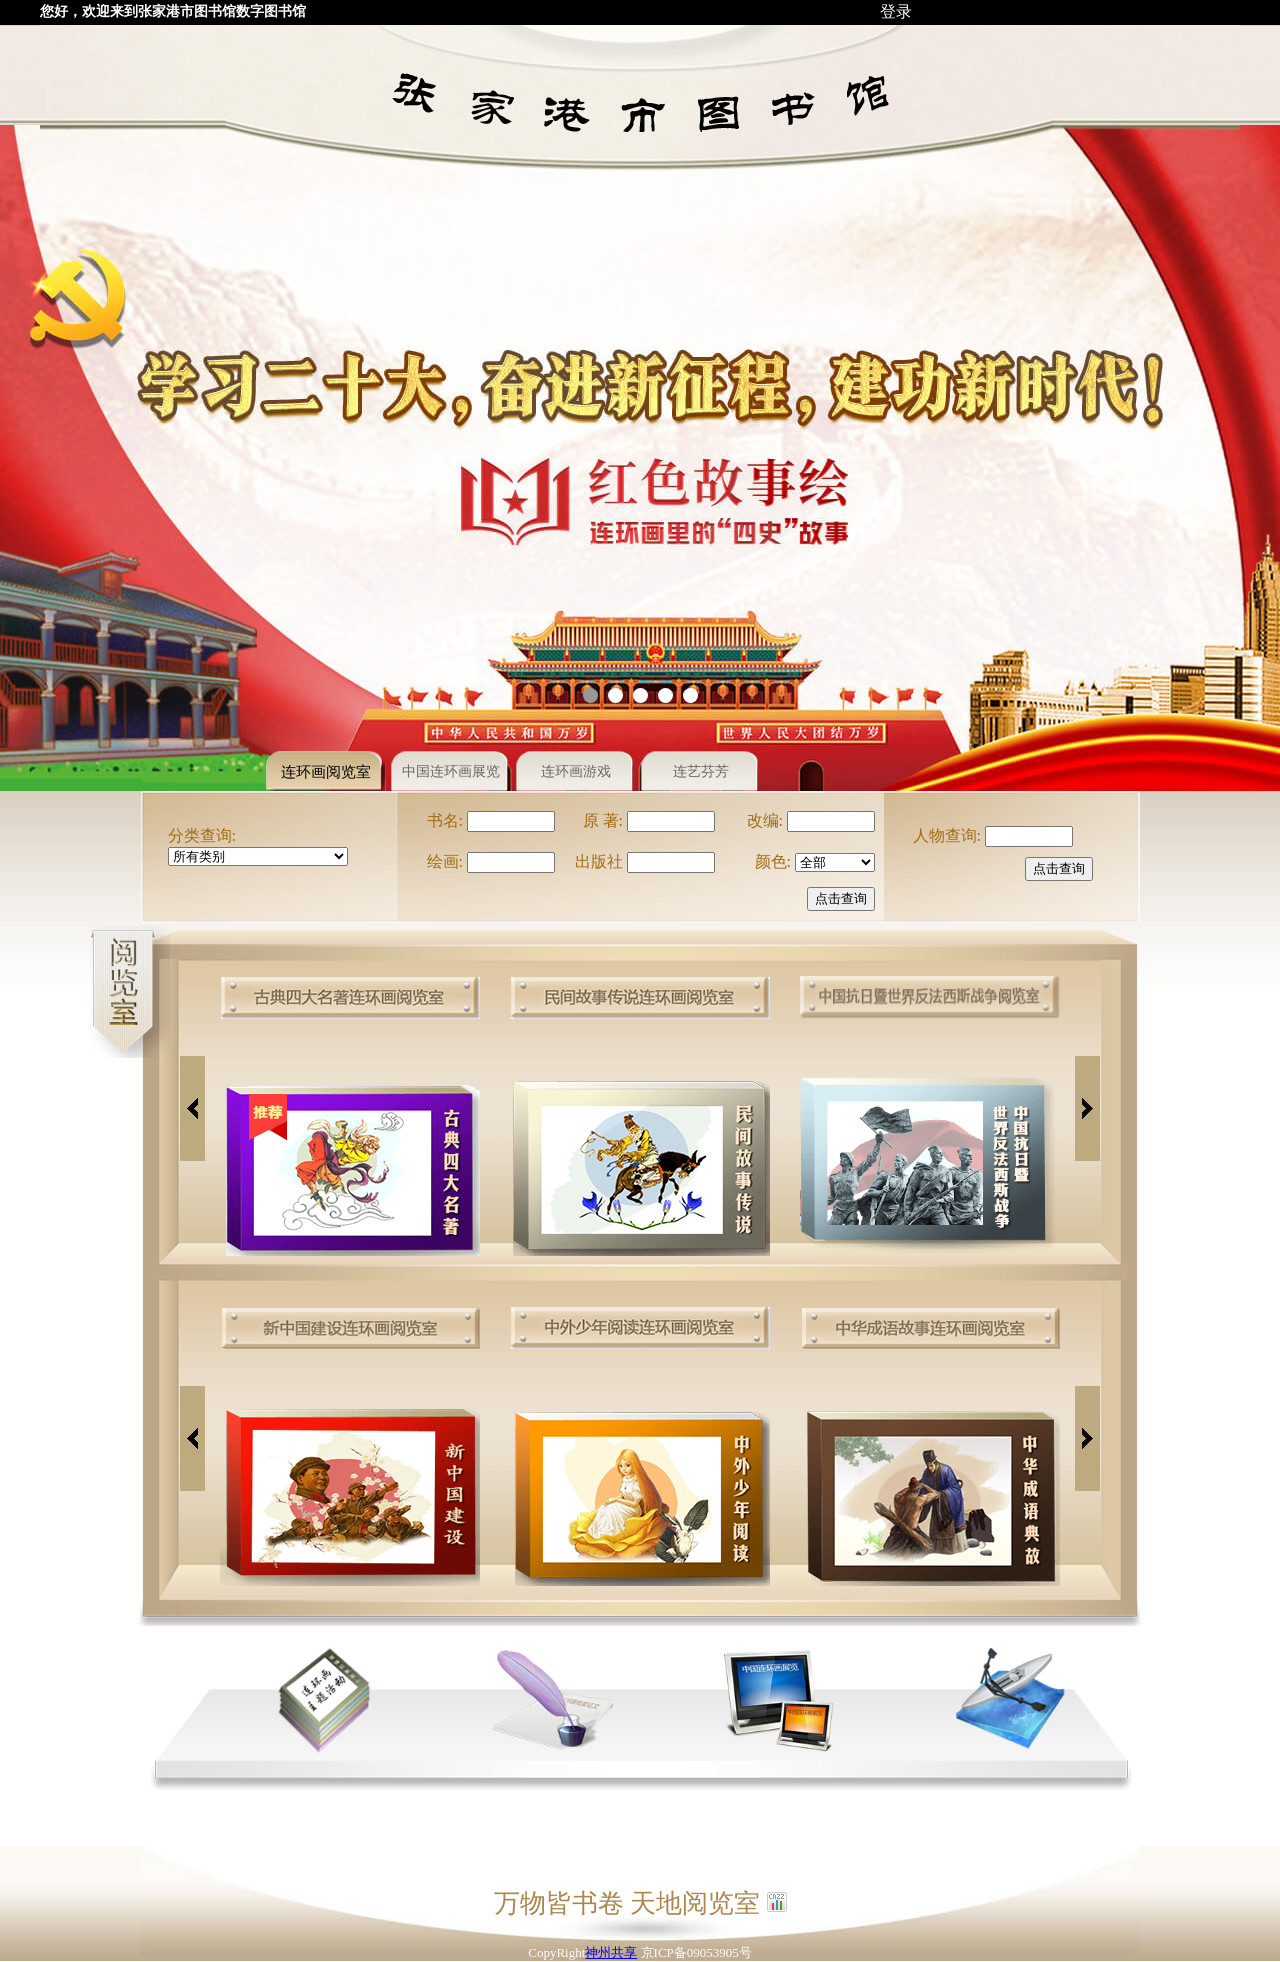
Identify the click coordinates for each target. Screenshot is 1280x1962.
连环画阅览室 (326, 772)
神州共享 (611, 1952)
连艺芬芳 (701, 771)
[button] (590, 695)
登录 (896, 11)
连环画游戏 (576, 771)
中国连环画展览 (451, 771)
